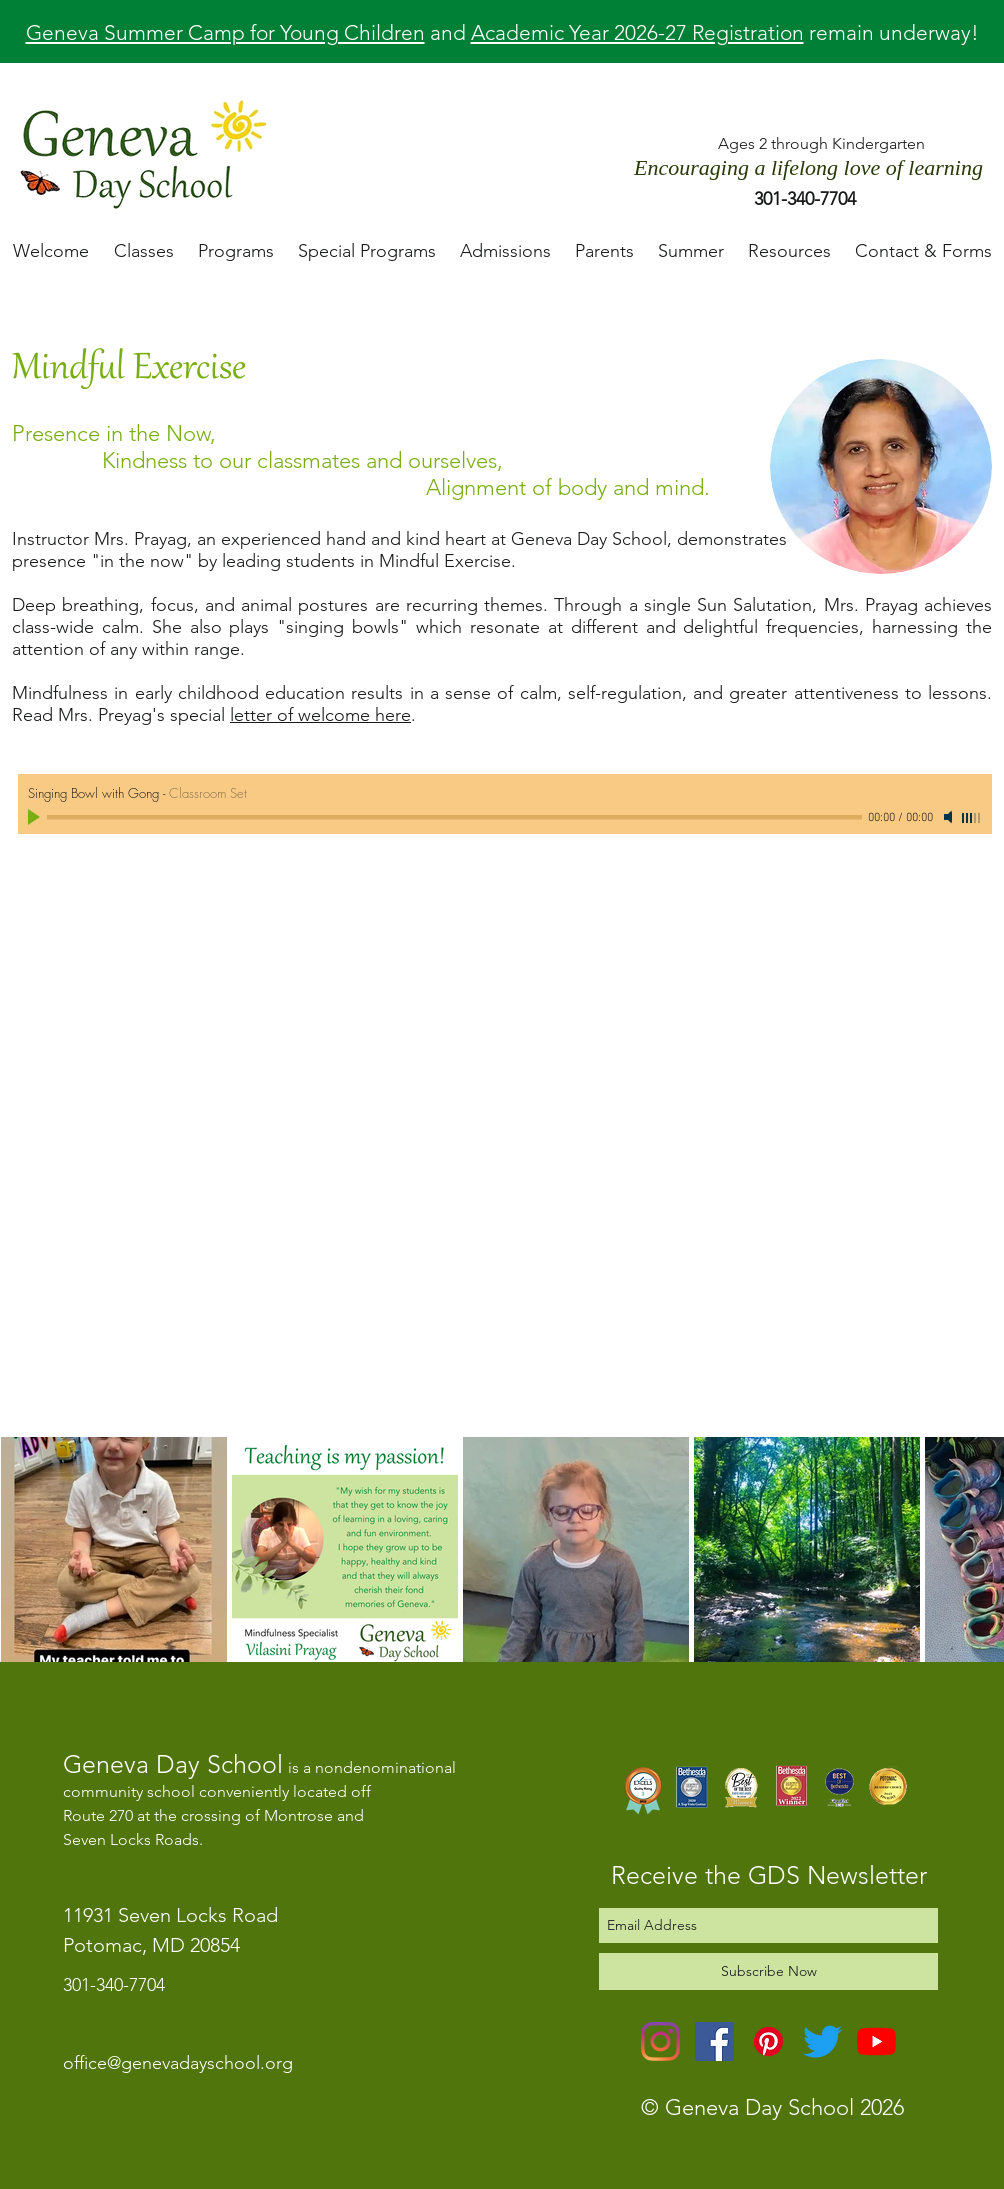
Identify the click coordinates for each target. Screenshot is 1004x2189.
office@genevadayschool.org (178, 2063)
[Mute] (950, 817)
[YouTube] (876, 2041)
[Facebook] (714, 2041)
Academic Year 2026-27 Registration (637, 32)
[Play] (36, 817)
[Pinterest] (768, 2041)
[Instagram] (660, 2041)
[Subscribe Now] (768, 1971)
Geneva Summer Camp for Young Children (225, 32)
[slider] (972, 818)
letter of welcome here (320, 715)
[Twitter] (822, 2041)
